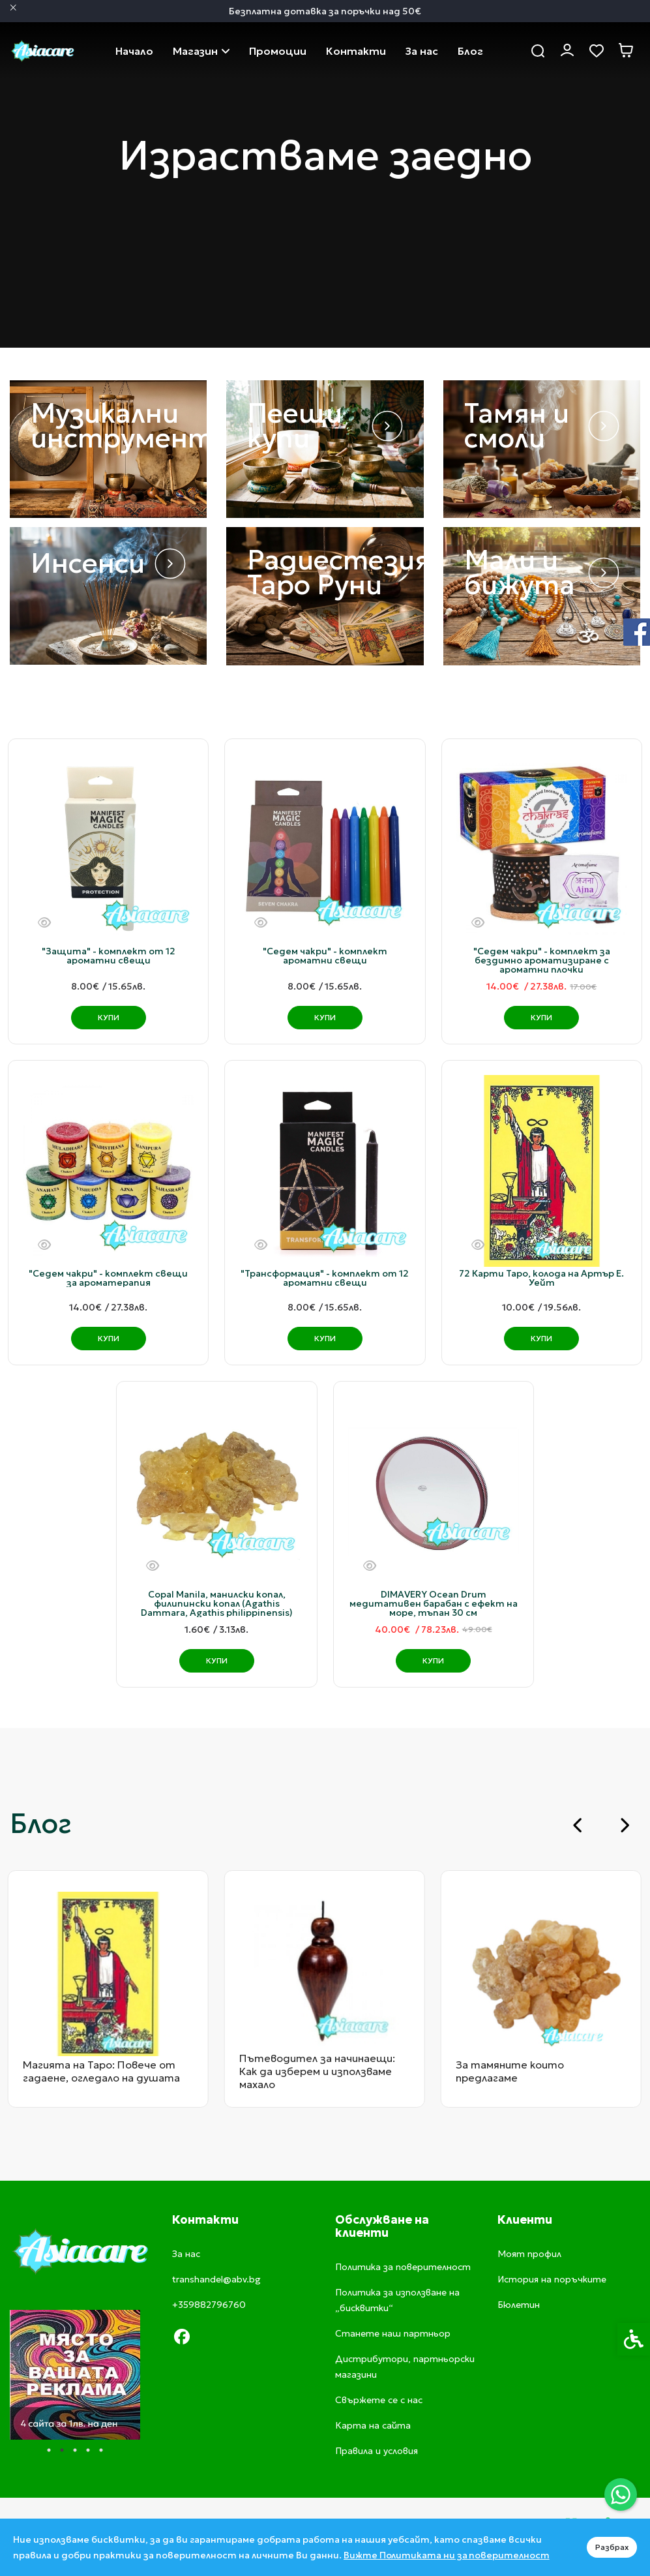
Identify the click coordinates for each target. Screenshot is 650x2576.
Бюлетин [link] (518, 2305)
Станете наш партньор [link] (393, 2333)
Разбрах (611, 2547)
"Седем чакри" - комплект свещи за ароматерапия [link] (108, 1278)
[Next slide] (624, 1825)
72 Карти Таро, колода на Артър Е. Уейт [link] (541, 1278)
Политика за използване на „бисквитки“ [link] (397, 2300)
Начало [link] (134, 50)
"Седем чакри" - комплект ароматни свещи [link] (325, 956)
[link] (620, 2494)
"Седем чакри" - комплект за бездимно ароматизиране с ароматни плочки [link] (541, 960)
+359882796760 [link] (209, 2305)
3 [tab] (74, 2450)
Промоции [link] (277, 50)
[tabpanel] (72, 2375)
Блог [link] (470, 50)
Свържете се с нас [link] (356, 50)
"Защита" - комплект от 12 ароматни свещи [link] (108, 956)
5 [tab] (101, 2450)
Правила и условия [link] (376, 2451)
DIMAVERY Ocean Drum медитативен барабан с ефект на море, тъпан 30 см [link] (433, 1603)
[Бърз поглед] (44, 923)
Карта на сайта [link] (373, 2425)
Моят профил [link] (529, 2254)
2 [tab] (61, 2450)
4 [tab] (88, 2450)
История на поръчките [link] (551, 2279)
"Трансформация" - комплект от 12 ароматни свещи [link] (325, 1278)
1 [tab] (48, 2450)
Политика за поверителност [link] (403, 2267)
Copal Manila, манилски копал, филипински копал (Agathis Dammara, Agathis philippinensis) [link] (217, 1603)
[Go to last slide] (578, 1825)
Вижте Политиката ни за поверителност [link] (447, 2555)
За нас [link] (422, 50)
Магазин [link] (201, 51)
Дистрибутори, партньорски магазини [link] (405, 2366)
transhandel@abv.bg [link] (216, 2279)
